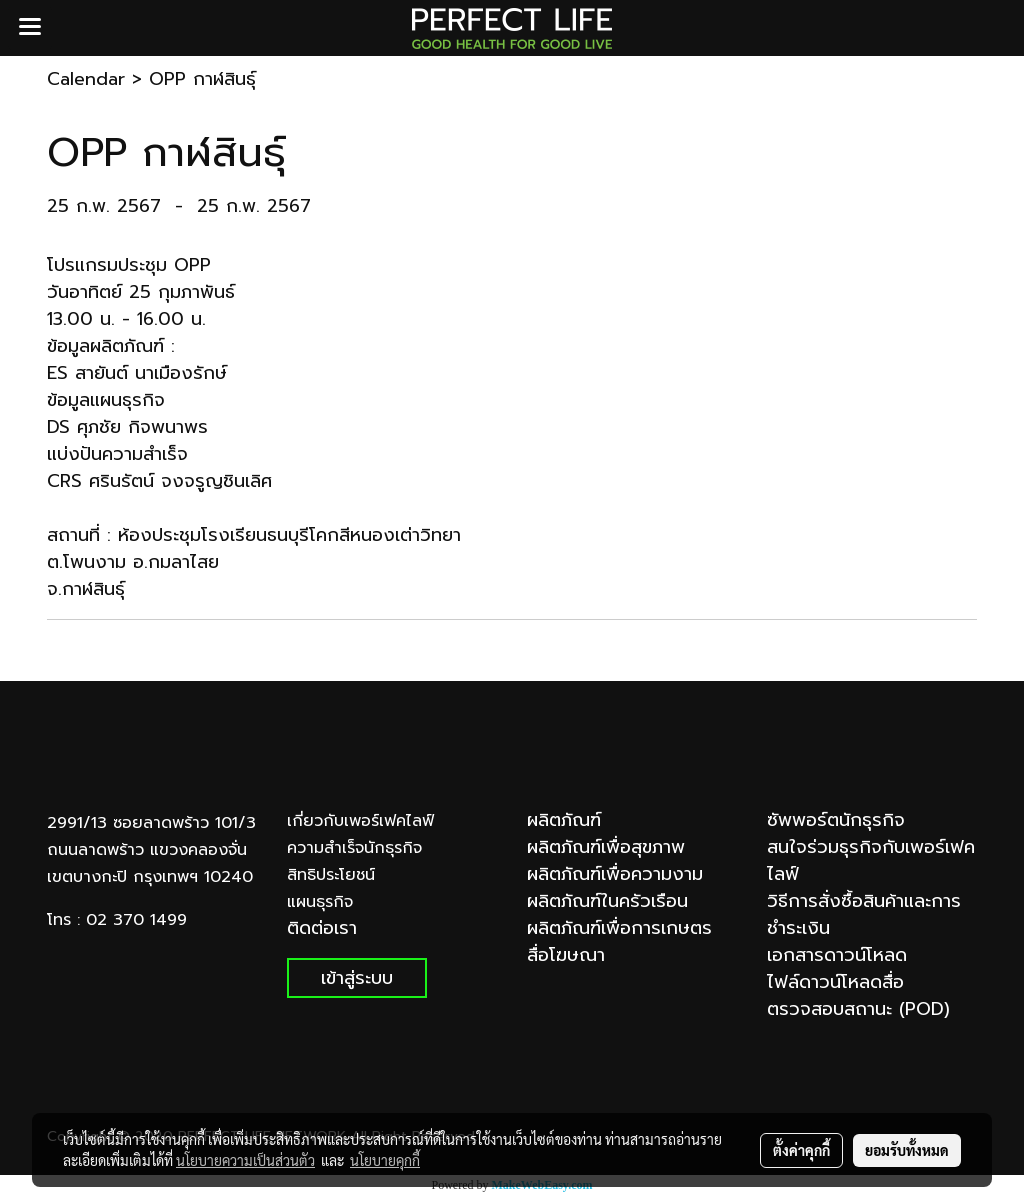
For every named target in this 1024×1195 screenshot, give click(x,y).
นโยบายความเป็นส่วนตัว (245, 1160)
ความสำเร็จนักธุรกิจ (354, 848)
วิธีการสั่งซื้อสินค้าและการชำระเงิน (864, 914)
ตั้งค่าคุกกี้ (801, 1150)
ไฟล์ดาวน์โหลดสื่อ (835, 982)
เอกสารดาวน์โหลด (837, 955)
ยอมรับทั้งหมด (907, 1150)
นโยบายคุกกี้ (385, 1160)
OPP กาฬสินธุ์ (202, 79)
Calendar (86, 79)
